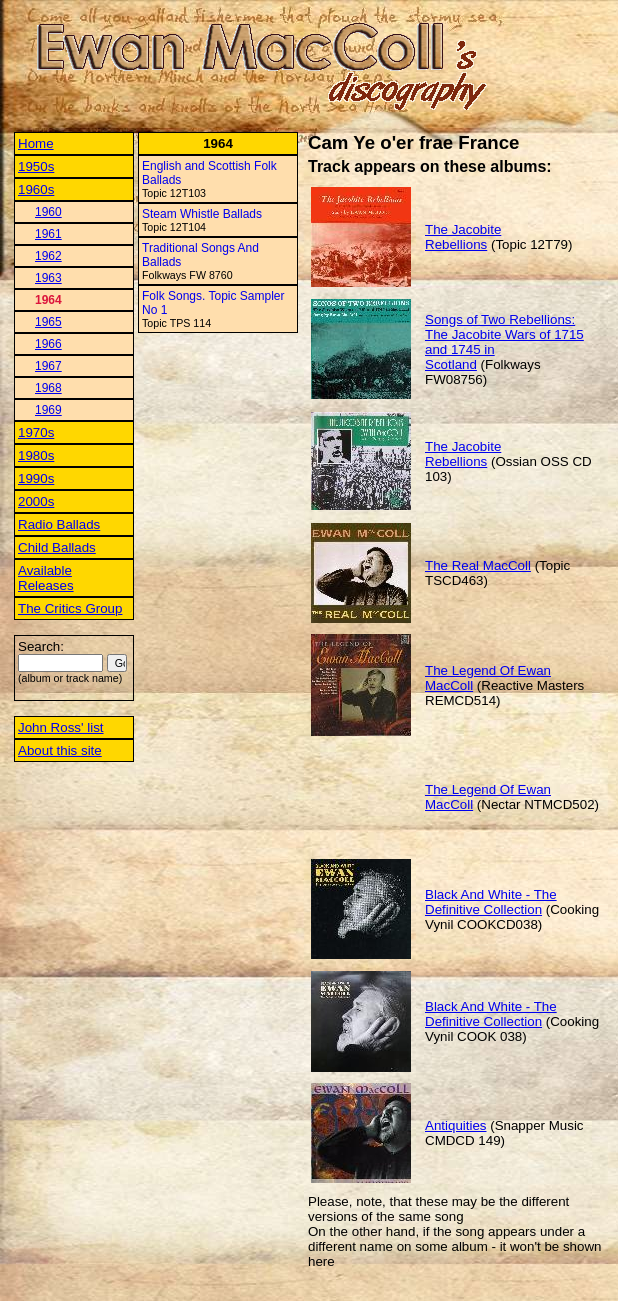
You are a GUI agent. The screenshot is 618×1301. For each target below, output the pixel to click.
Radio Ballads (59, 524)
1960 (48, 212)
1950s (36, 166)
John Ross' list (61, 727)
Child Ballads (57, 547)
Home (36, 143)
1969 (48, 410)
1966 (48, 344)
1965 (48, 322)
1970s (36, 432)
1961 (48, 234)
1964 (48, 300)
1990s (36, 478)
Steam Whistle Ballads (202, 214)
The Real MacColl (478, 565)
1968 (48, 388)
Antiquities (456, 1125)
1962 (48, 256)
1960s (36, 189)
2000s (36, 501)
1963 (48, 278)
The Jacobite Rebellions (463, 237)
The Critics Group (70, 608)
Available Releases (46, 578)
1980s (36, 455)
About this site (60, 750)
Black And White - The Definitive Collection (491, 902)
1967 (48, 366)
